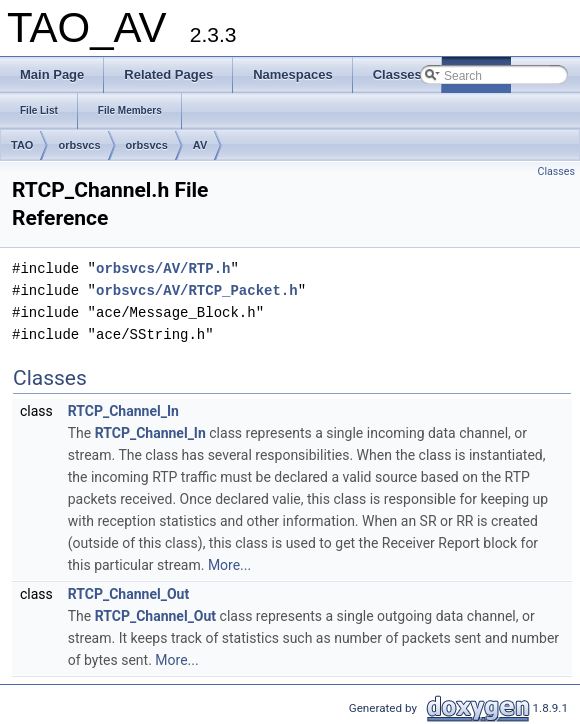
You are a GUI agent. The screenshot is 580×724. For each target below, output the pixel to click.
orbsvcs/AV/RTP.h (163, 268)
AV (200, 145)
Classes (556, 171)
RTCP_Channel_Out (128, 594)
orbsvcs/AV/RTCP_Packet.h (197, 290)
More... (229, 565)
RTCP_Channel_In (123, 411)
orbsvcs (79, 145)
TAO (22, 145)
